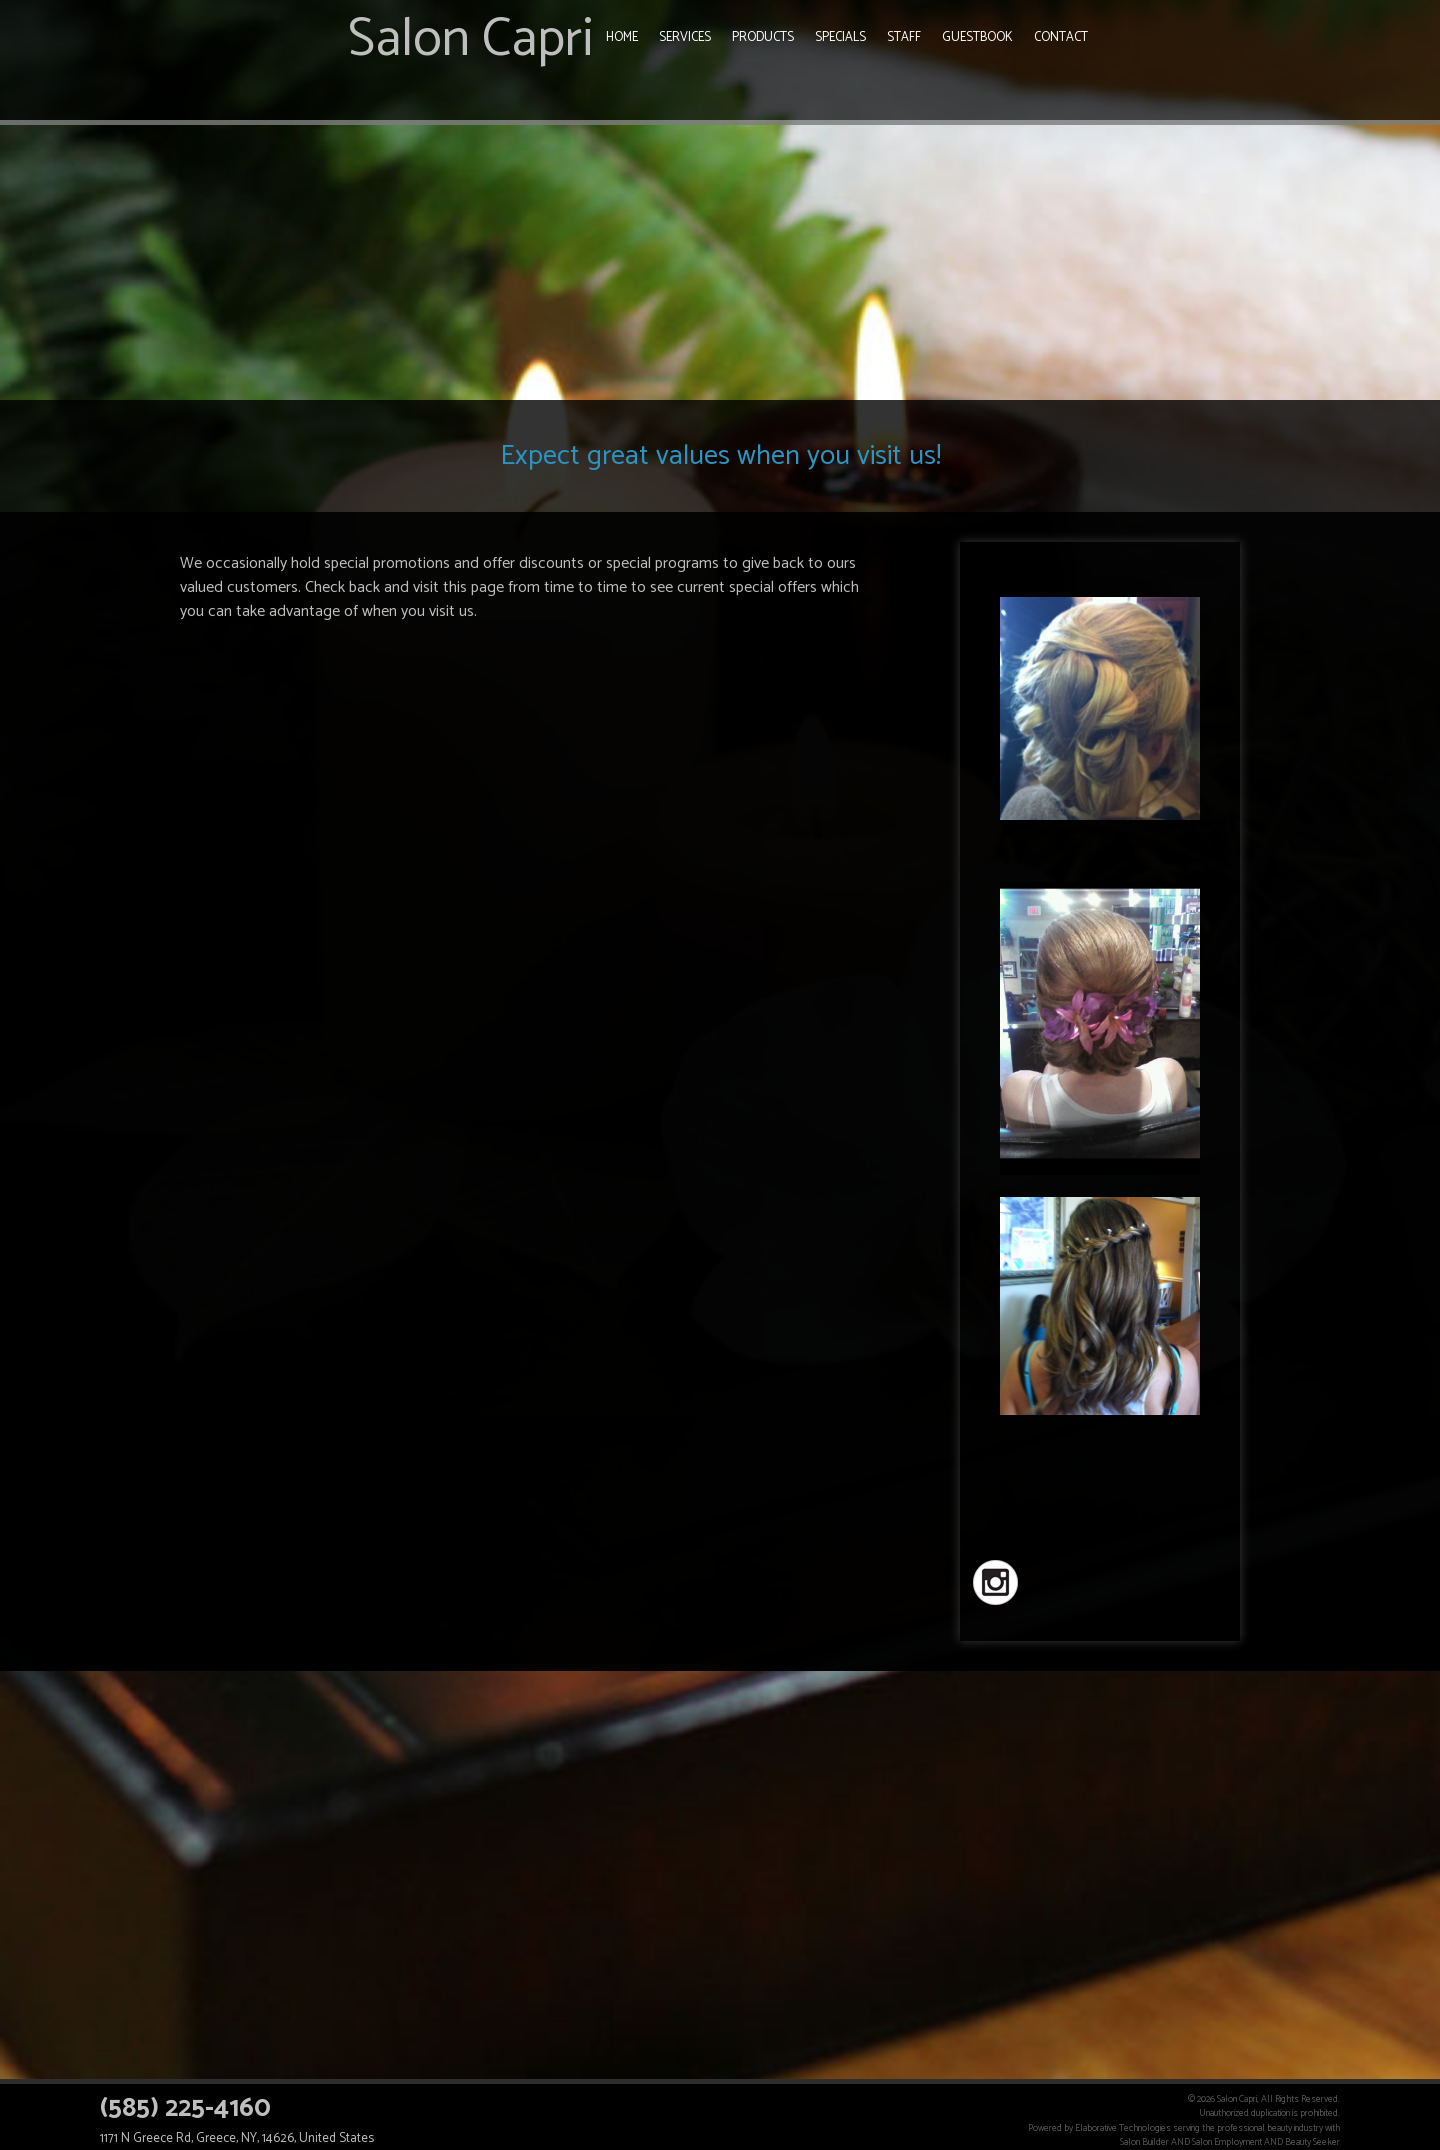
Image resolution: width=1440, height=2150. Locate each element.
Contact (1061, 37)
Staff (904, 37)
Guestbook (977, 37)
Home (622, 37)
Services (685, 37)
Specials (840, 37)
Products (763, 37)
